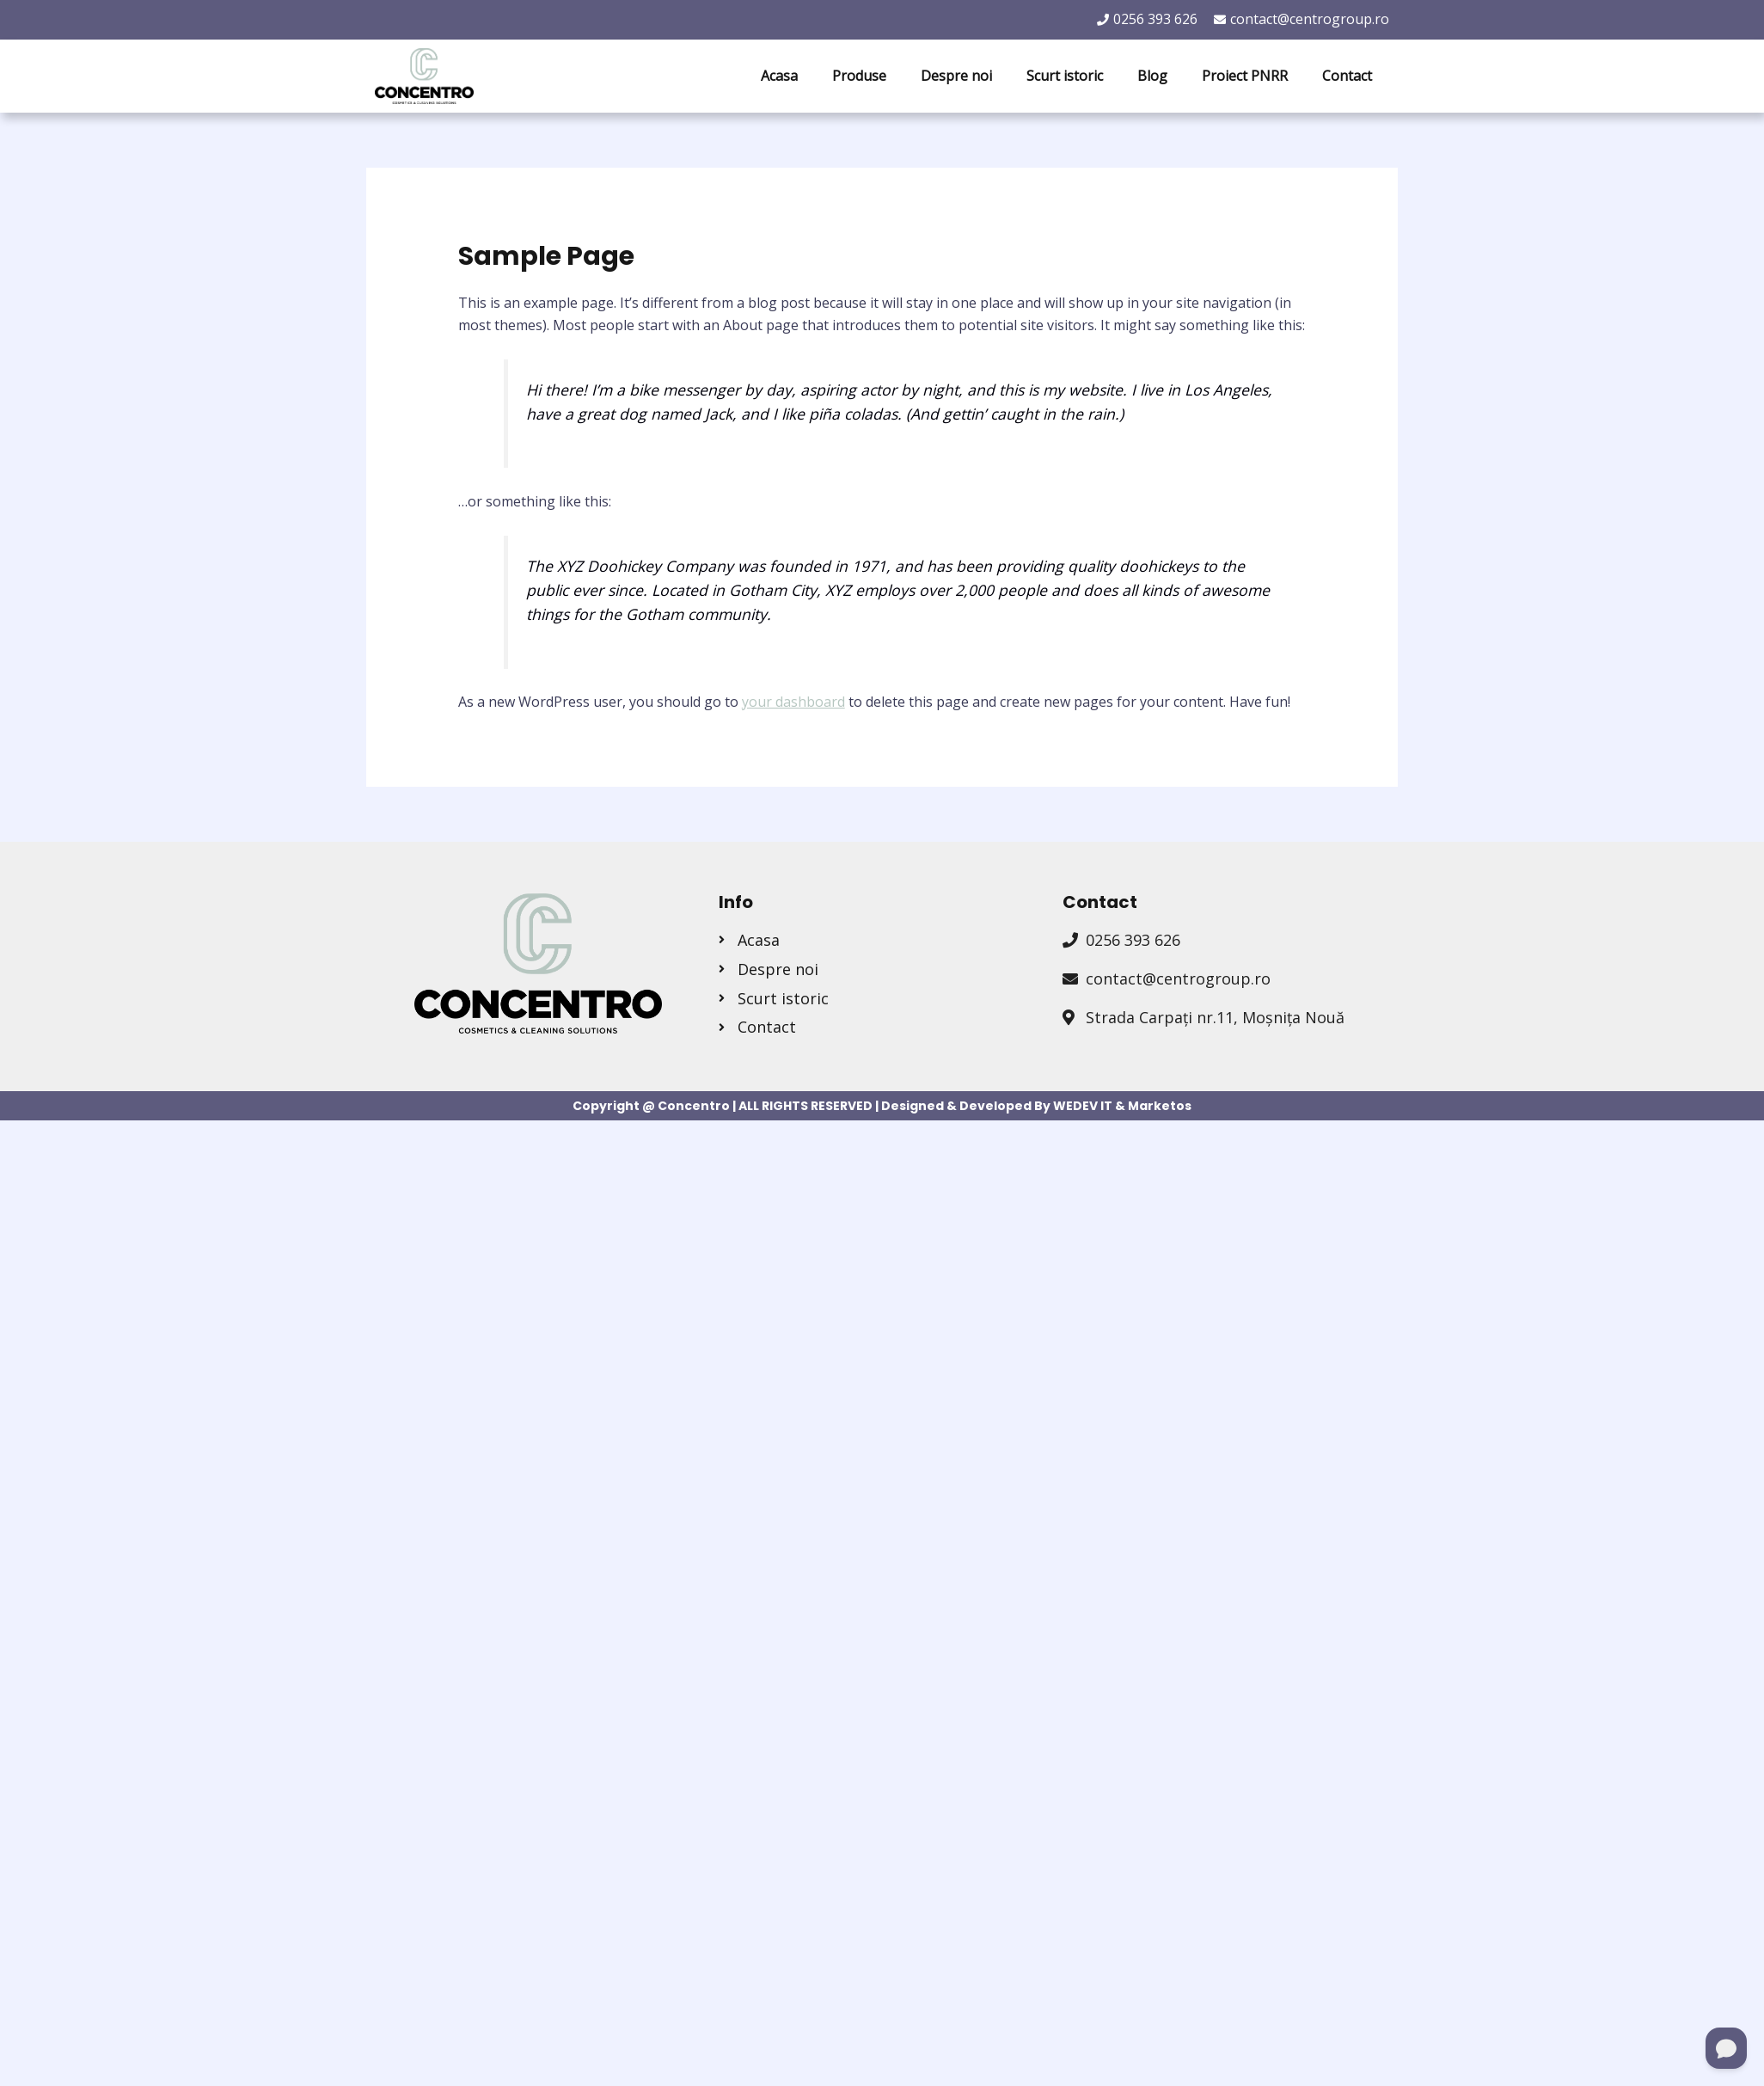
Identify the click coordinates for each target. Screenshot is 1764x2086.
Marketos (1159, 1105)
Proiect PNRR (1245, 75)
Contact (1347, 75)
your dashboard (793, 701)
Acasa (779, 75)
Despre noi (956, 75)
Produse (859, 75)
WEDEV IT (1082, 1105)
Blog (1152, 75)
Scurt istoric (1064, 75)
